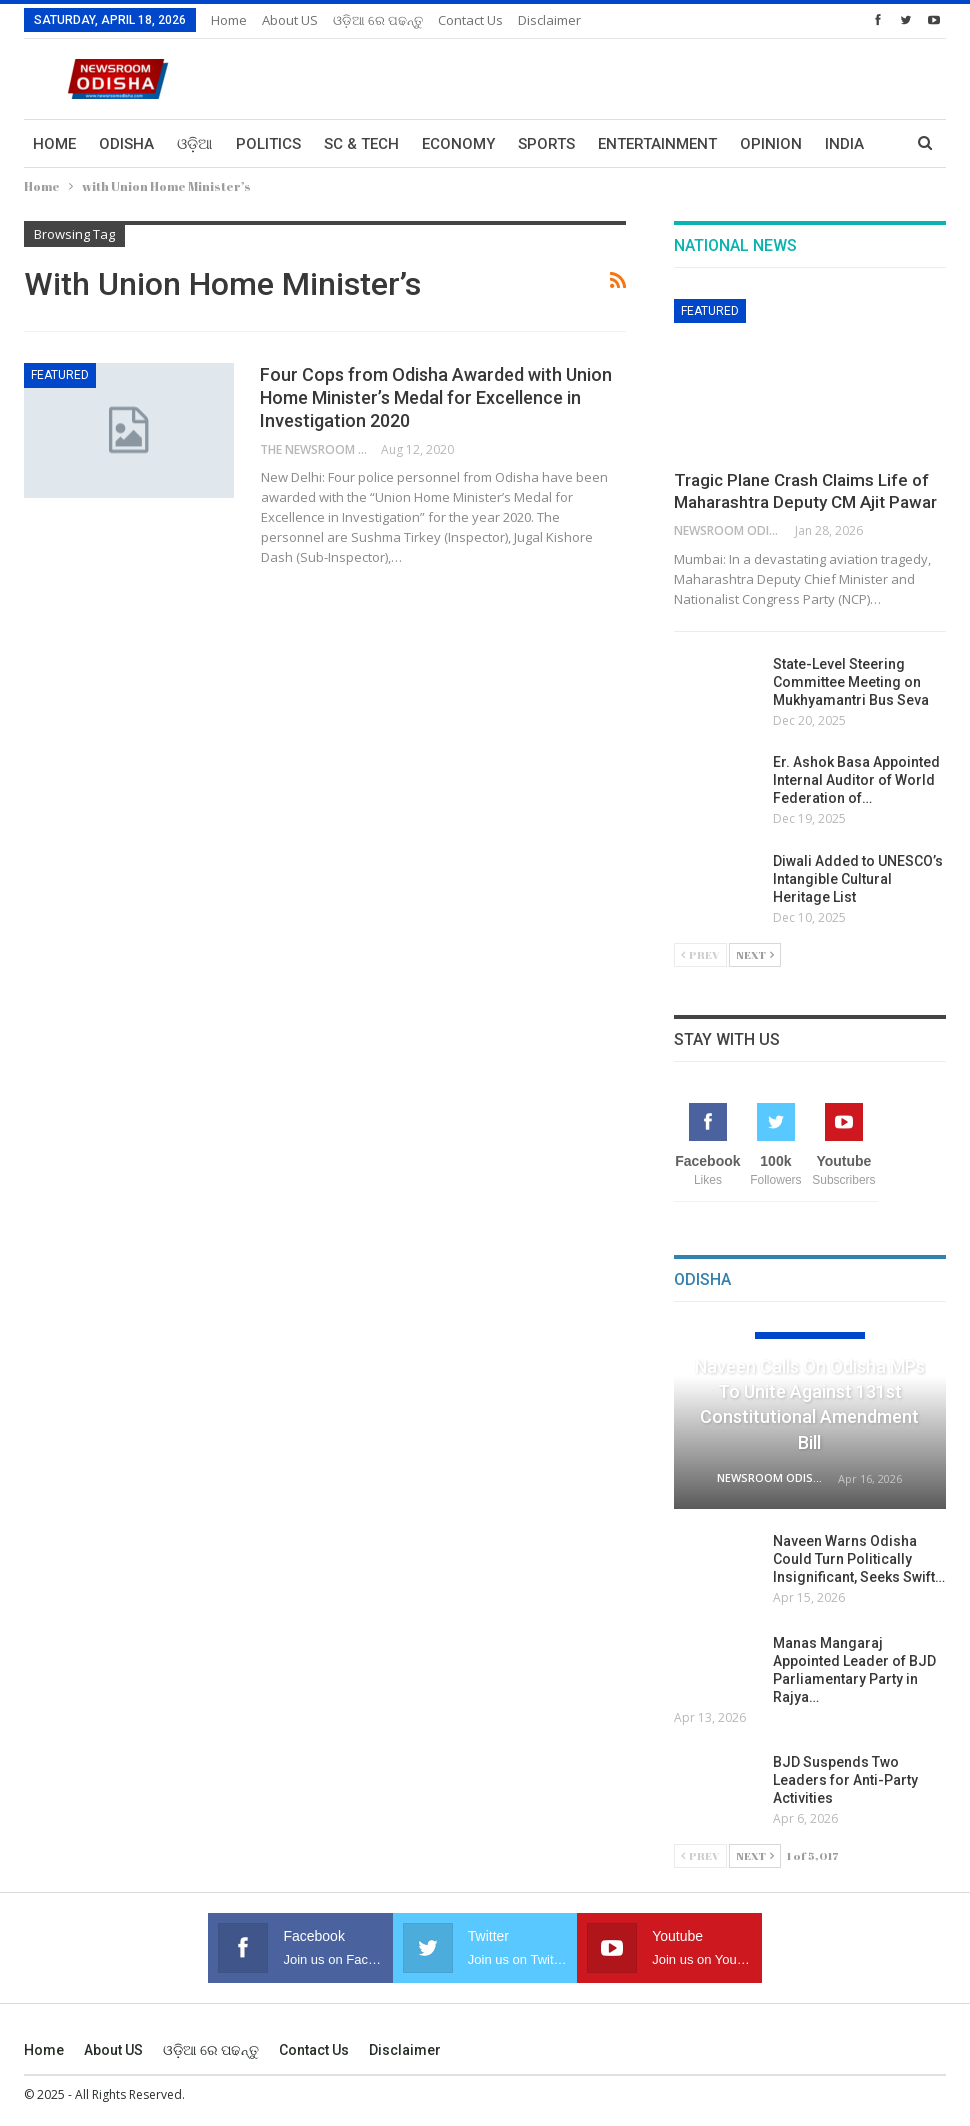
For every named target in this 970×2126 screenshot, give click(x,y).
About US (290, 20)
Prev (700, 954)
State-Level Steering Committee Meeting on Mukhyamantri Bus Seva (851, 682)
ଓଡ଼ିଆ (195, 144)
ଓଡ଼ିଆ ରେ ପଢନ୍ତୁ (378, 20)
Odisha (126, 144)
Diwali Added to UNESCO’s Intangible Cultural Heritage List (858, 879)
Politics (268, 144)
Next (755, 954)
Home (229, 20)
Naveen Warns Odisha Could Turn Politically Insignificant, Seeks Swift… (859, 1559)
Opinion (771, 144)
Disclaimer (549, 20)
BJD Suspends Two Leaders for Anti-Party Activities (845, 1780)
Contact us (470, 20)
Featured (60, 375)
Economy (458, 144)
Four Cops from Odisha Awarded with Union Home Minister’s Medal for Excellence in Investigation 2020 (436, 397)
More (846, 144)
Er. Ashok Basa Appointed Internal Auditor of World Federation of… (856, 780)
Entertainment (657, 144)
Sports (546, 144)
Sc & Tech (361, 144)
